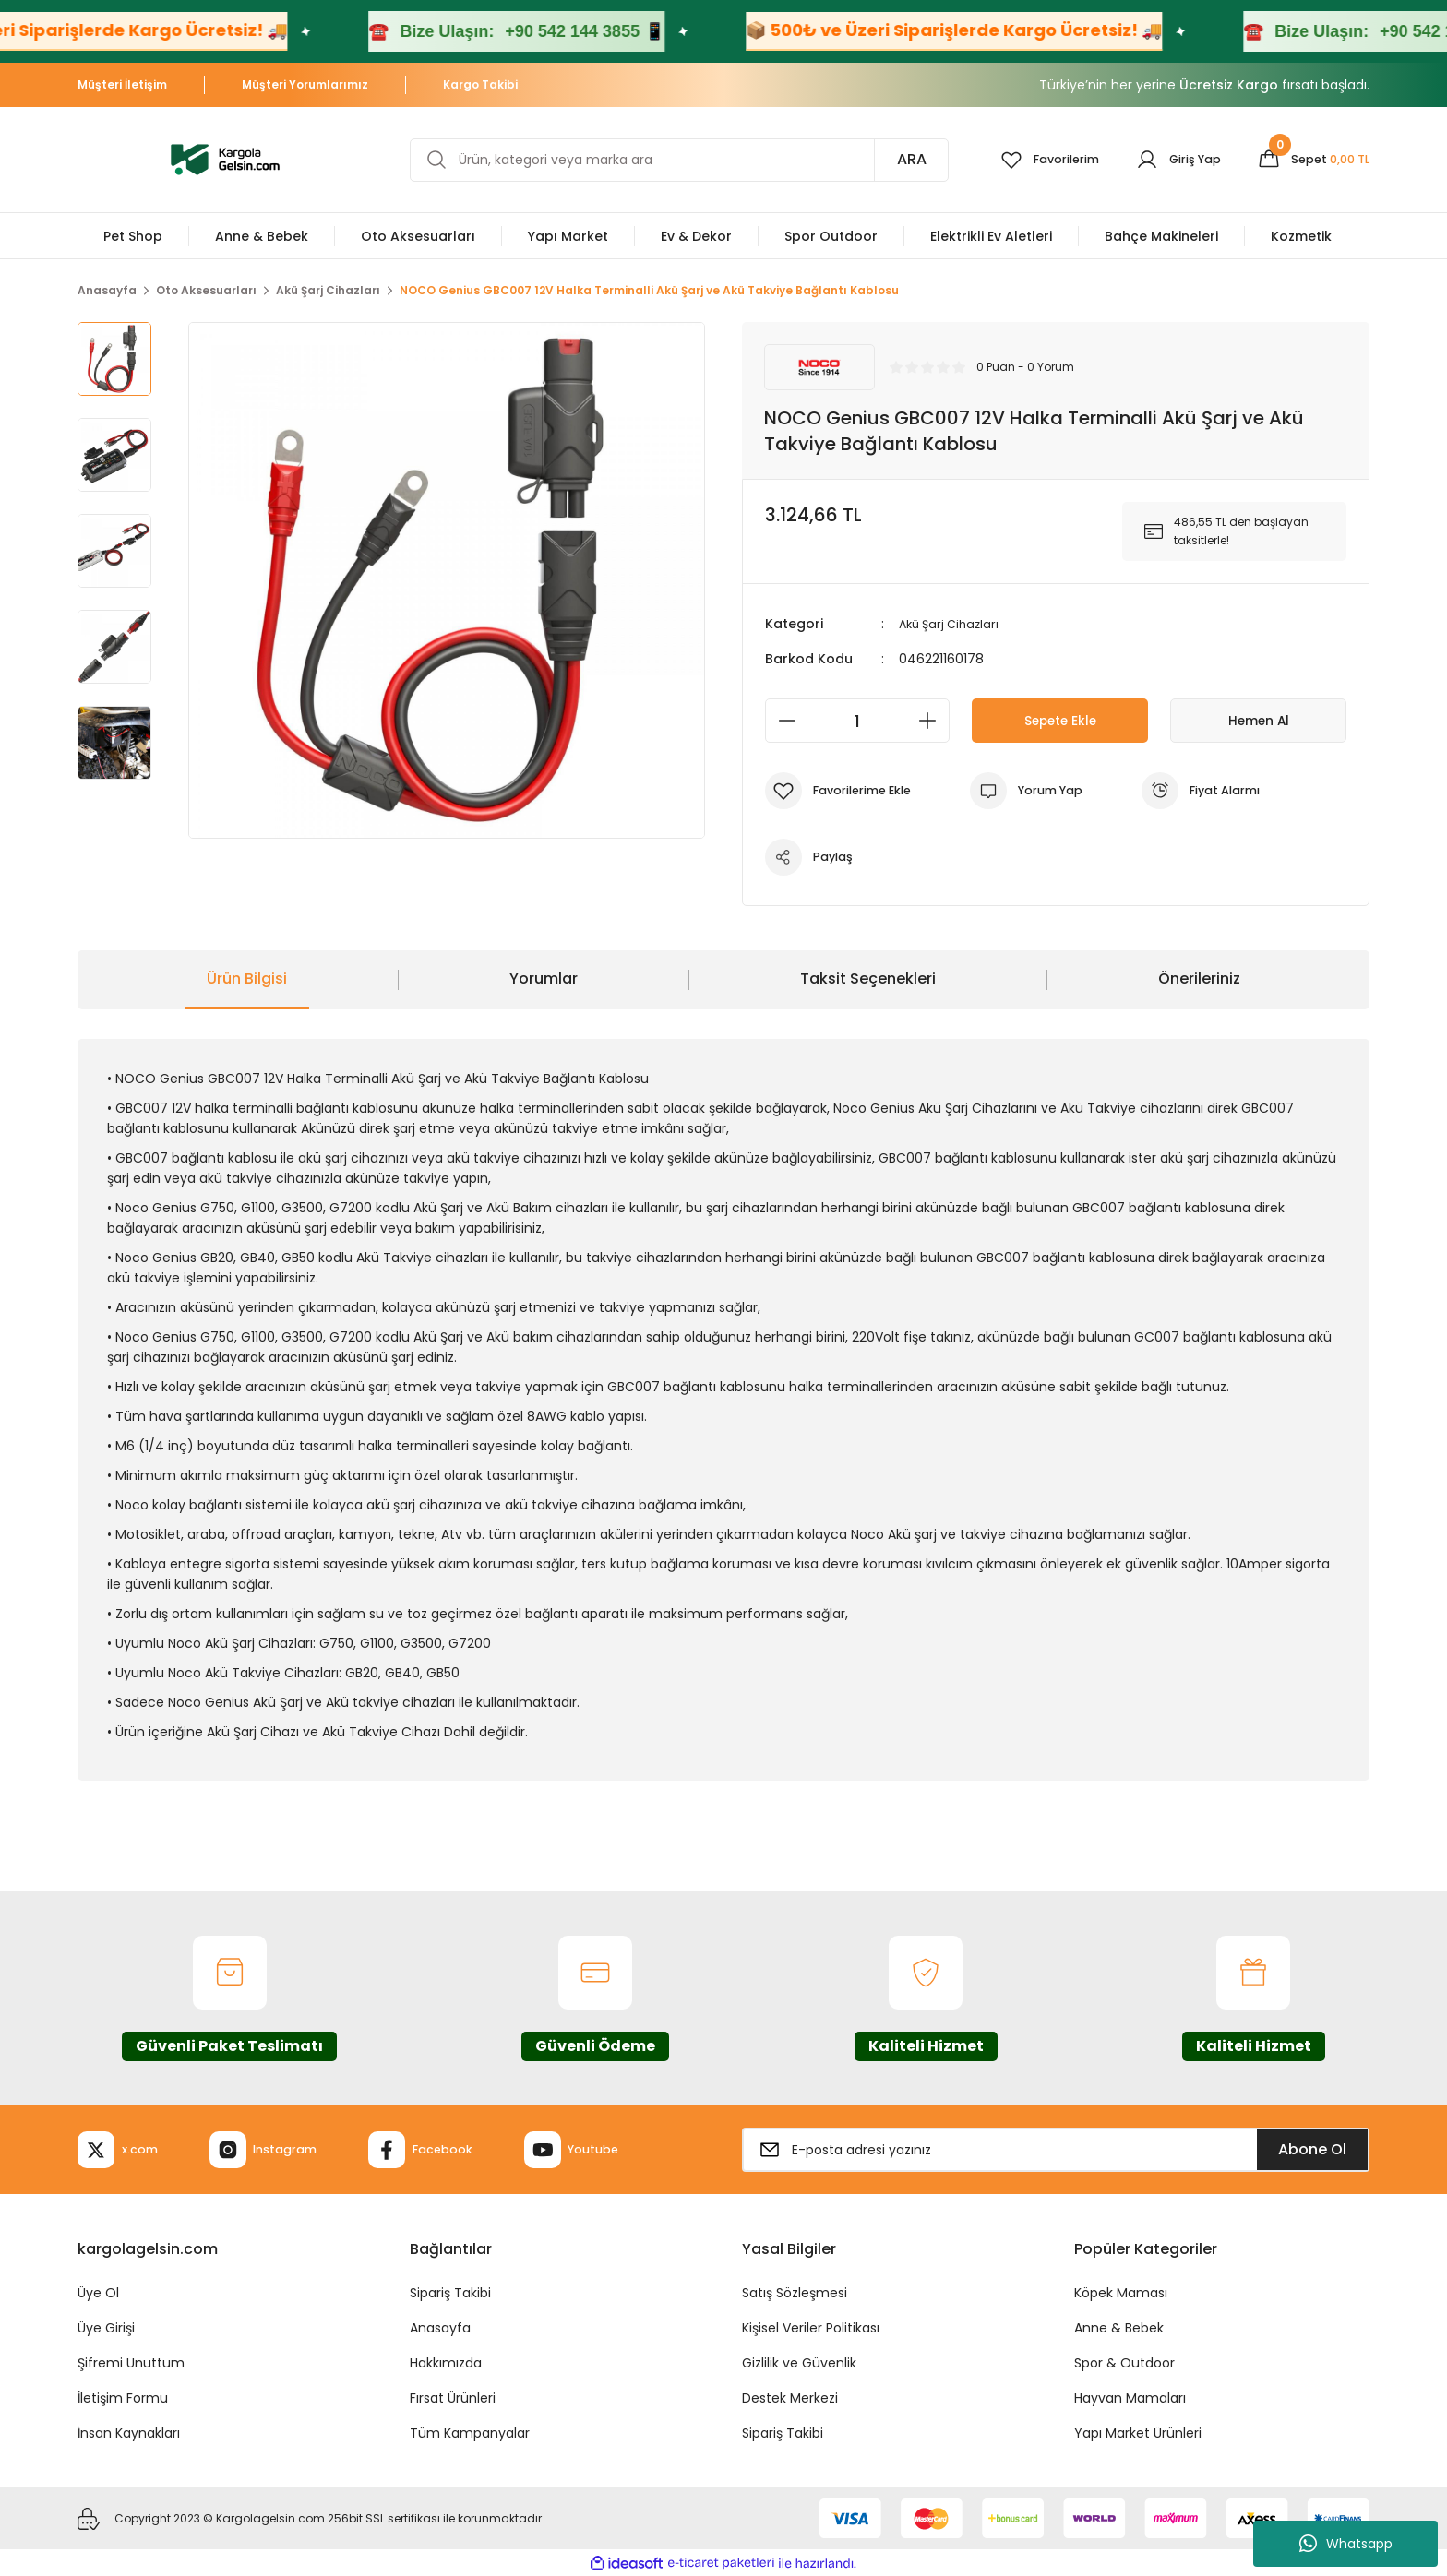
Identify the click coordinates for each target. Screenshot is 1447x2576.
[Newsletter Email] (1055, 2150)
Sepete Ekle (1060, 720)
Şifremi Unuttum (131, 2363)
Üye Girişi (106, 2328)
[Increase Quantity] (933, 720)
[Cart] (1309, 160)
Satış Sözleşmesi (794, 2293)
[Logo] (225, 158)
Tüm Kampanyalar (470, 2433)
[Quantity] (857, 720)
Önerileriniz (1199, 978)
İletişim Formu (123, 2398)
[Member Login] (1166, 160)
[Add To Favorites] (845, 790)
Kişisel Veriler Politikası (810, 2328)
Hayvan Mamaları (1130, 2398)
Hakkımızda (446, 2363)
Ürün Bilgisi (247, 978)
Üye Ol (98, 2293)
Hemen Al (1259, 720)
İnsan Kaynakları (129, 2433)
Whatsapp (1346, 2544)
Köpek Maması (1120, 2293)
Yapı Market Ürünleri (1138, 2433)
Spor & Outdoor (1124, 2363)
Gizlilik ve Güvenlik (799, 2363)
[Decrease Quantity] (781, 720)
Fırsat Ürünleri (453, 2398)
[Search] (667, 160)
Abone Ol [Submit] (1312, 2149)
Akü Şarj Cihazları (953, 623)
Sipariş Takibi (450, 2293)
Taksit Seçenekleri (868, 978)
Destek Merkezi (790, 2398)
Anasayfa (440, 2328)
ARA (888, 159)
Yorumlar (543, 978)
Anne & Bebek (1119, 2328)
